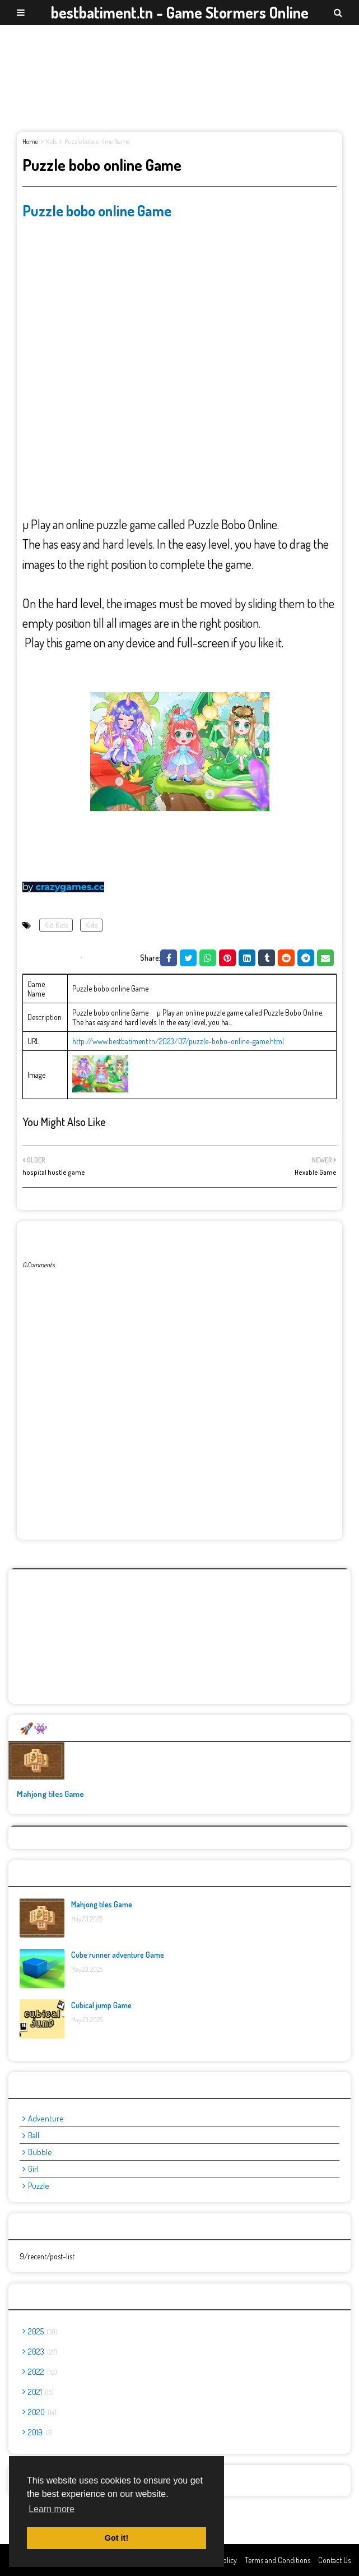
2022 (42, 2371)
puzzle (38, 2185)
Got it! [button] (116, 2537)
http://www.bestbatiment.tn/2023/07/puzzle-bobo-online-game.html (178, 1041)
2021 (41, 2392)
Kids (51, 141)
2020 (42, 2412)
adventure (46, 2118)
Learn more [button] (51, 2509)
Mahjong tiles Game (50, 1794)
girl (33, 2168)
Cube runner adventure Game (117, 1954)
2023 (42, 2351)
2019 (40, 2432)
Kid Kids (56, 925)
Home (30, 141)
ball (33, 2135)
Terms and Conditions (277, 2560)
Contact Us (334, 2560)
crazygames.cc (69, 887)
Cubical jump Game (101, 2005)
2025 (43, 2331)
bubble (40, 2152)
